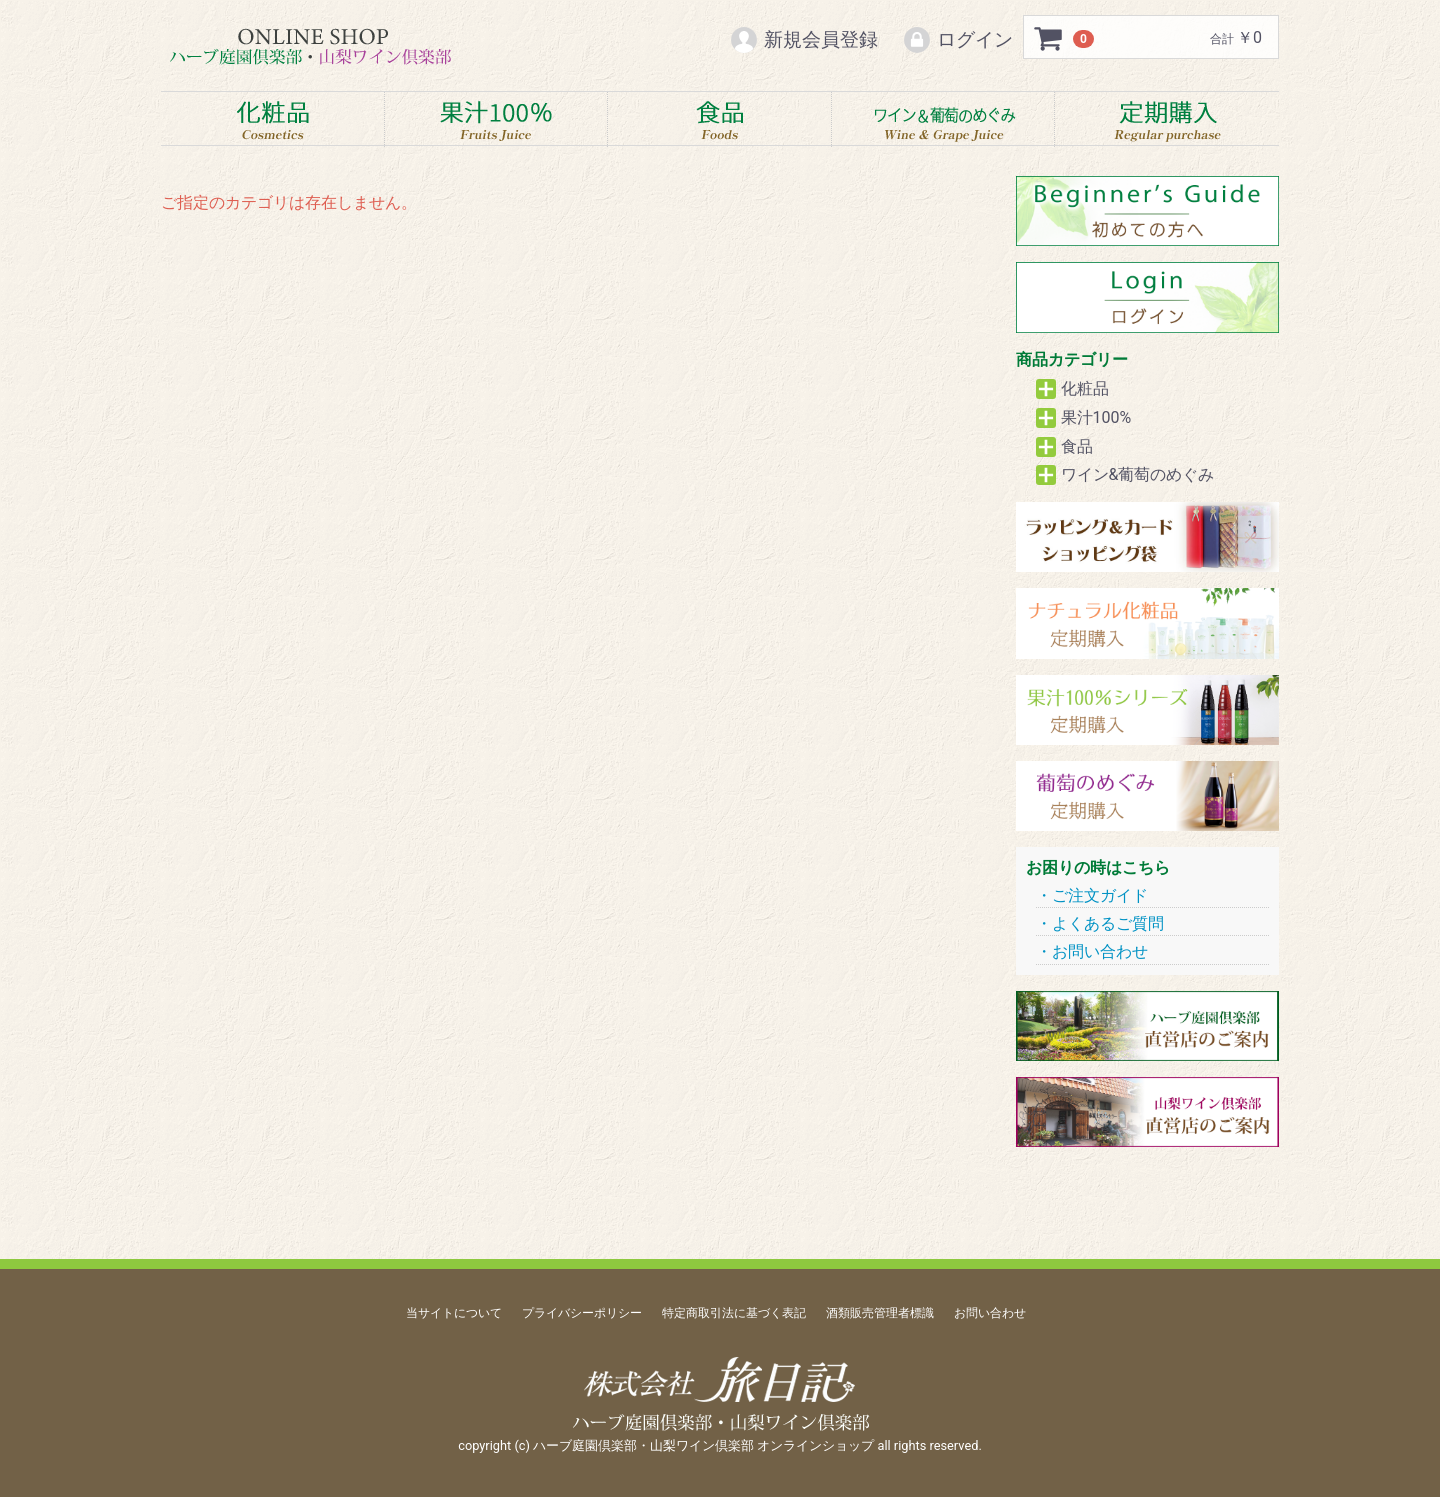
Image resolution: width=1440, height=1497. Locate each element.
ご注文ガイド (1100, 895)
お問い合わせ (1100, 952)
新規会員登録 (803, 40)
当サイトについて (454, 1314)
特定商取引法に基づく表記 (734, 1314)
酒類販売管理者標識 (880, 1314)
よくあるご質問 (1108, 923)
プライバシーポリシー (582, 1314)
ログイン (957, 40)
